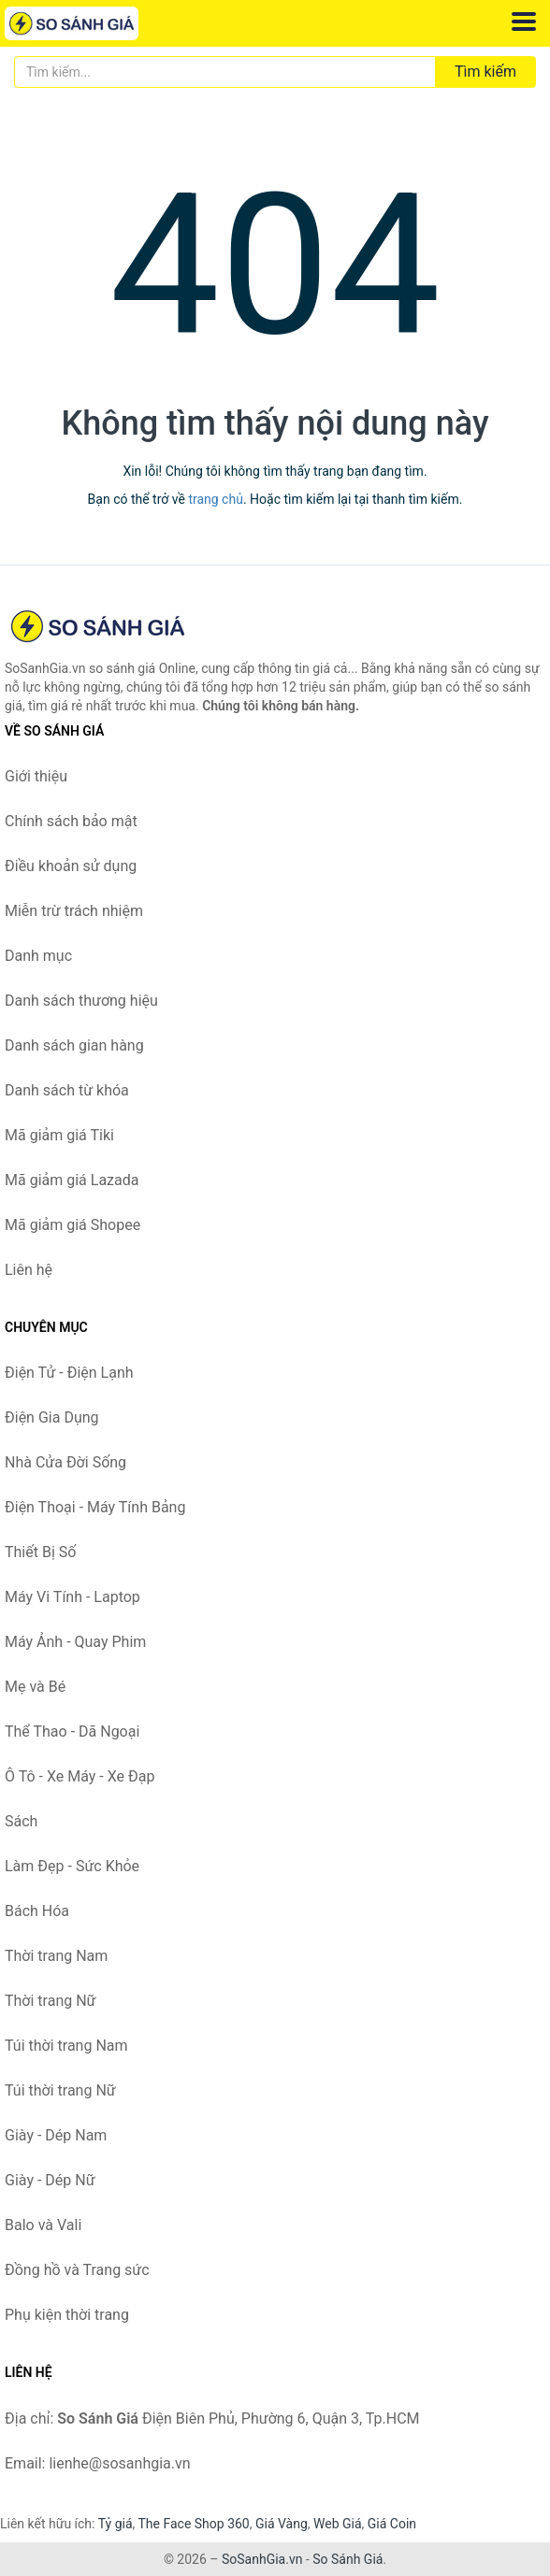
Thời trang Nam (56, 1956)
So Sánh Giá (347, 2559)
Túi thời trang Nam (66, 2045)
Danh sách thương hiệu (81, 1000)
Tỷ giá (115, 2523)
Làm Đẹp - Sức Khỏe (72, 1866)
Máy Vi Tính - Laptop (72, 1597)
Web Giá (337, 2523)
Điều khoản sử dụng (71, 866)
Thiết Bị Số (40, 1552)
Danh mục (38, 956)
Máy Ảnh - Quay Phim (75, 1642)
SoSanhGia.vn (262, 2559)
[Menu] (524, 21)
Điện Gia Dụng (52, 1417)
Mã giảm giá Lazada (71, 1180)
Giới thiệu (36, 776)
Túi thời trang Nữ (60, 2090)
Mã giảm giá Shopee (72, 1225)
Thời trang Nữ (50, 2001)
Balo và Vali (43, 2225)
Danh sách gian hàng (74, 1045)
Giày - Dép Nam (56, 2135)
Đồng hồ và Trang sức (77, 2270)
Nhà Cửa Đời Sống (65, 1462)
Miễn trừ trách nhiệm (74, 911)
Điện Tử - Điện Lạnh (69, 1372)
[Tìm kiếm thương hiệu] (225, 72)
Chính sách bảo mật (71, 821)
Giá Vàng (281, 2523)
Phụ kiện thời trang (67, 2315)
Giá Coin (392, 2523)
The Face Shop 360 (193, 2523)
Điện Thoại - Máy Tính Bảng (95, 1507)
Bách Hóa (37, 1911)
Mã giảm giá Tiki (59, 1135)
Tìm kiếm (485, 71)
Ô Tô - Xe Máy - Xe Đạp (79, 1776)
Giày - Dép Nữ (50, 2180)
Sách (21, 1821)
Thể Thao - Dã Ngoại (72, 1731)
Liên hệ (28, 1270)
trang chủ (215, 499)
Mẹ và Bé (35, 1687)
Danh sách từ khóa (67, 1090)
